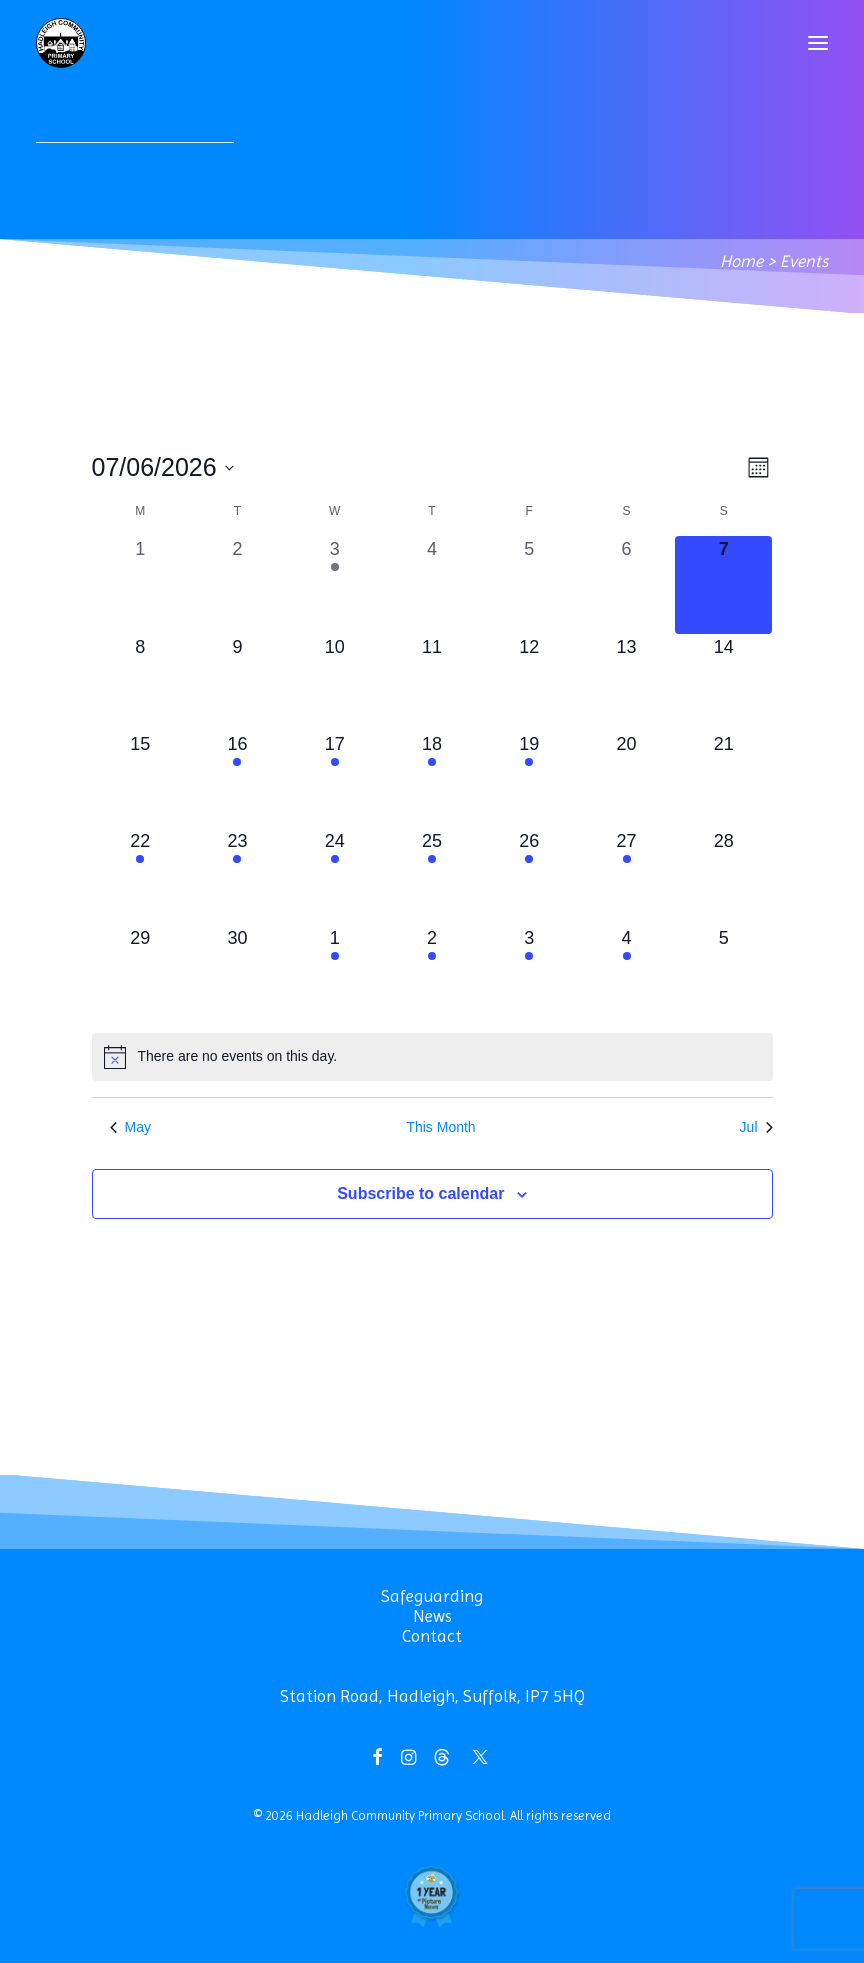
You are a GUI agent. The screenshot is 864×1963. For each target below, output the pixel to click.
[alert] (432, 1057)
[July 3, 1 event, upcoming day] (529, 973)
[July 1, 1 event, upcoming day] (334, 973)
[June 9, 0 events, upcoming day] (237, 682)
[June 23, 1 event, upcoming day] (237, 876)
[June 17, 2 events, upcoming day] (334, 779)
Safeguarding (432, 1596)
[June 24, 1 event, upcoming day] (334, 876)
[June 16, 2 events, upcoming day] (237, 779)
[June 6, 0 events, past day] (626, 584)
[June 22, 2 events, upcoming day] (140, 876)
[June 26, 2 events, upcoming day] (529, 876)
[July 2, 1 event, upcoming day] (431, 973)
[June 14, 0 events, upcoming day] (723, 682)
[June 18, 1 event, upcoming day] (431, 779)
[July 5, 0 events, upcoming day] (723, 973)
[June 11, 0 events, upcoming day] (431, 682)
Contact (432, 1636)
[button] (818, 43)
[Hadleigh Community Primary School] (61, 43)
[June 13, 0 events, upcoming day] (626, 682)
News (432, 1616)
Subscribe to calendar (420, 1193)
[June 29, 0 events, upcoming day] (140, 973)
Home (741, 261)
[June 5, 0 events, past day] (529, 584)
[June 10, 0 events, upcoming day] (334, 682)
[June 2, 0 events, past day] (237, 584)
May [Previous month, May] (130, 1127)
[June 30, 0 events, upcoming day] (237, 973)
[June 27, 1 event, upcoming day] (626, 876)
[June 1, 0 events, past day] (140, 584)
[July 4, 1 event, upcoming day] (626, 973)
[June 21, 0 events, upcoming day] (723, 779)
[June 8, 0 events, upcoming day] (140, 682)
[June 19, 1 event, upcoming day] (529, 779)
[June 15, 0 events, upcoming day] (140, 779)
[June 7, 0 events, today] (723, 584)
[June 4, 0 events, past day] (431, 584)
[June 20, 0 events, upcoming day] (626, 779)
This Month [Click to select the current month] (440, 1127)
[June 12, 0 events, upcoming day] (529, 682)
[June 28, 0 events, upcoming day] (723, 876)
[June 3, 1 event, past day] (334, 584)
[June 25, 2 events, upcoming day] (431, 876)
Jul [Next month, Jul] (756, 1127)
